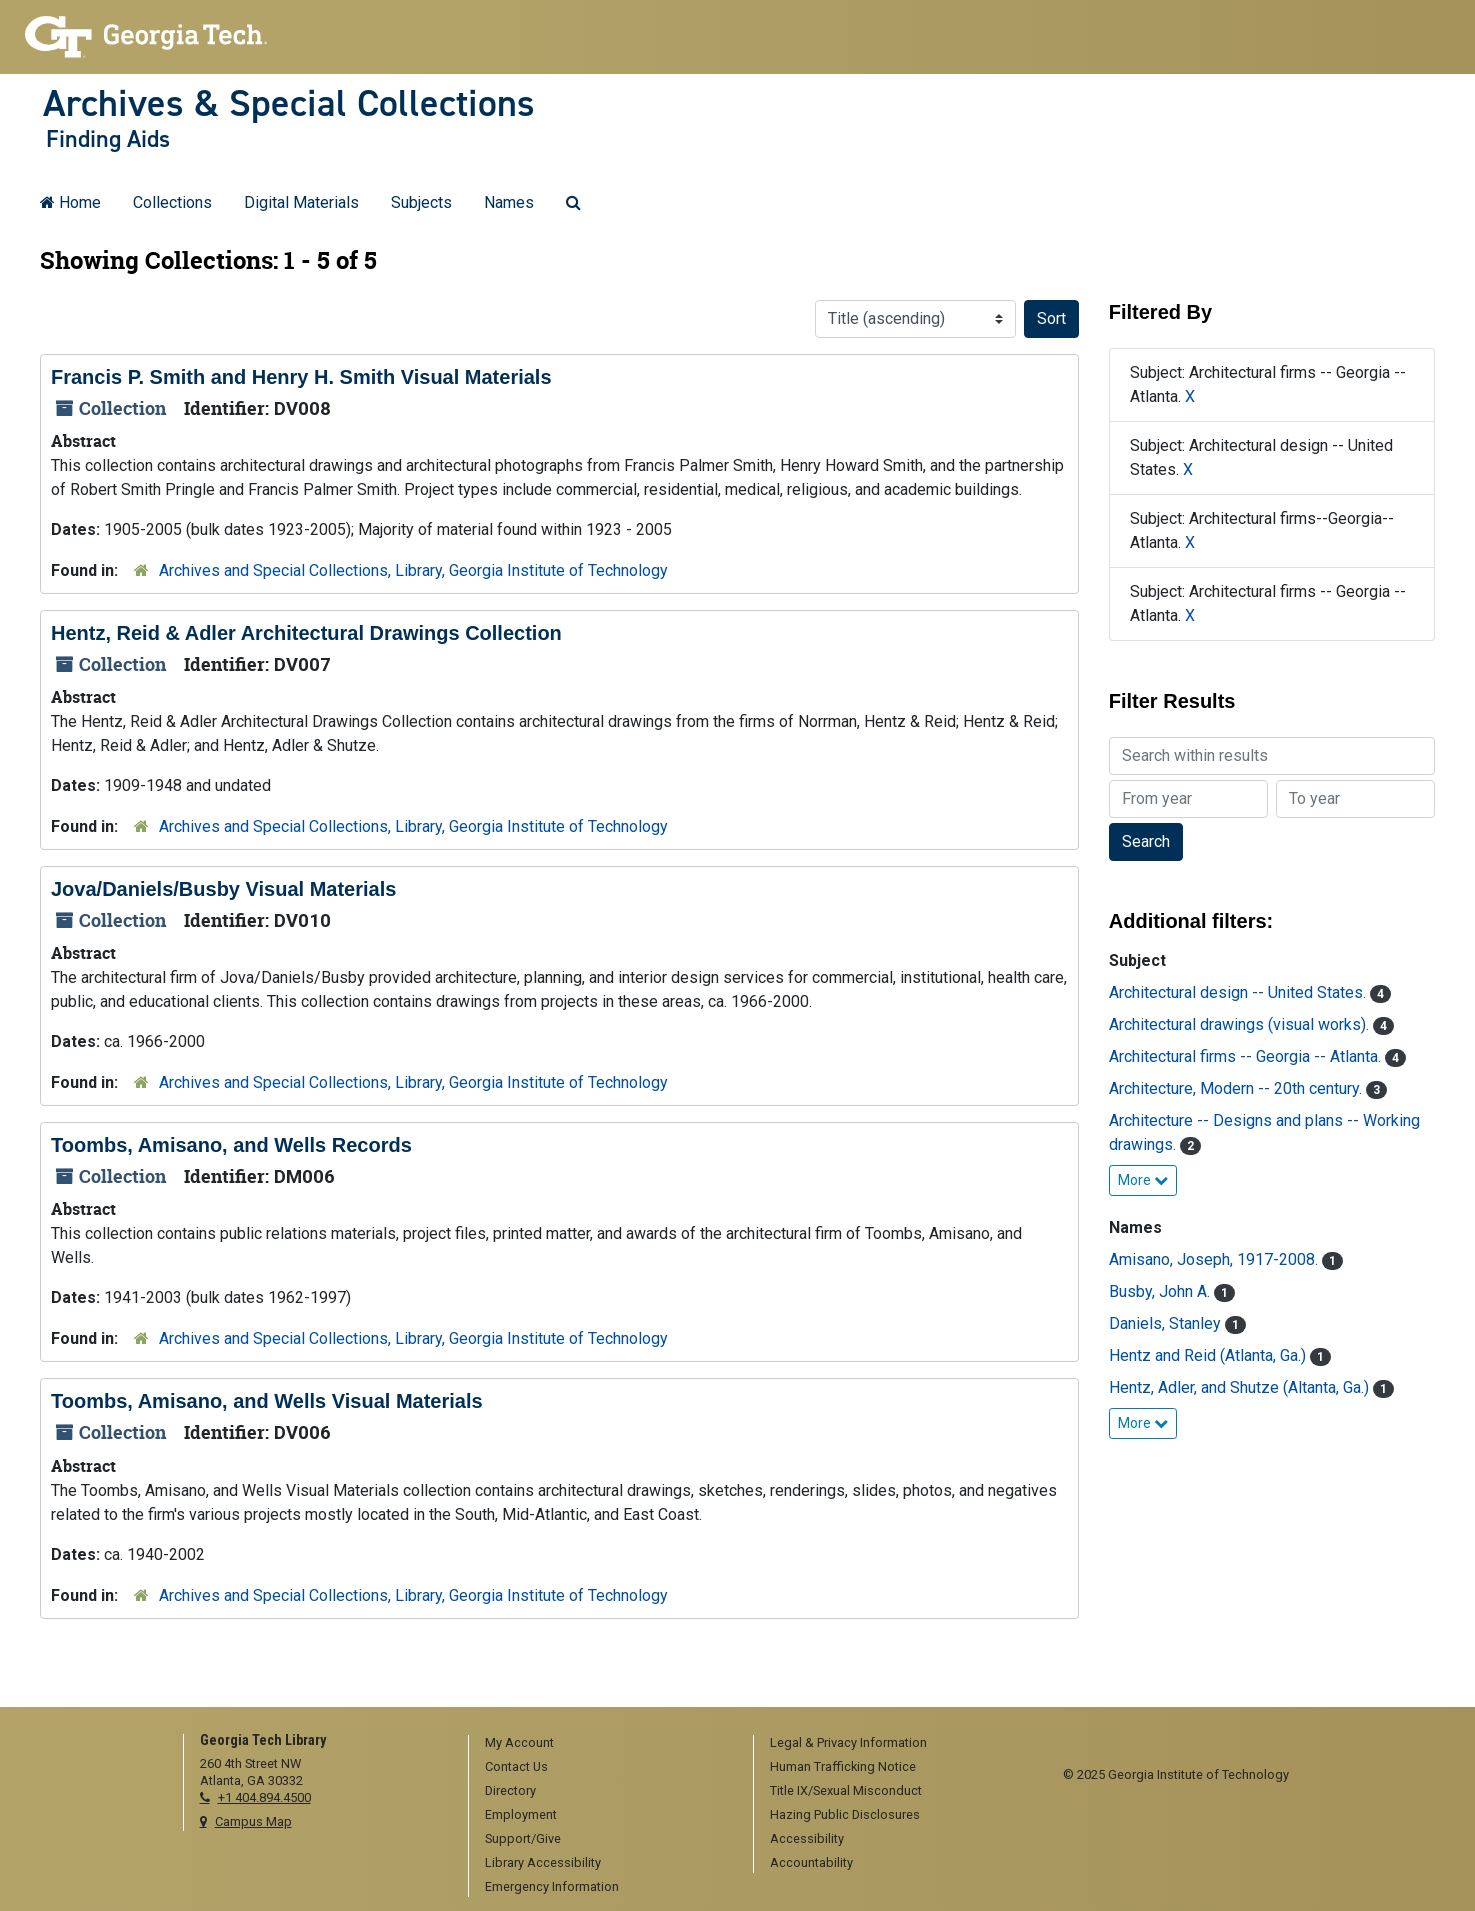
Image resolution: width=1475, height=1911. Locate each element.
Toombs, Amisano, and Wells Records (231, 1145)
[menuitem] (604, 1744)
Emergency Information (552, 1886)
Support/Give (523, 1838)
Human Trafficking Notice (843, 1766)
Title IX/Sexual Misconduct (846, 1790)
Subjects (421, 202)
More (1143, 1180)
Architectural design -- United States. (1239, 992)
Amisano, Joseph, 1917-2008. (1215, 1259)
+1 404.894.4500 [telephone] (264, 1797)
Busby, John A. (1161, 1291)
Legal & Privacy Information (848, 1742)
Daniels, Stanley (1167, 1323)
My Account (519, 1742)
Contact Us (516, 1766)
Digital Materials (301, 202)
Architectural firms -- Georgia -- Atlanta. (1247, 1056)
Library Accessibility (543, 1862)
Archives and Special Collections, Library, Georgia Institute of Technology (413, 570)
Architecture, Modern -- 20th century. (1237, 1088)
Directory (510, 1790)
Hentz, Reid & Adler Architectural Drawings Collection (306, 633)
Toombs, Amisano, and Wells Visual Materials (267, 1401)
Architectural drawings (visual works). (1241, 1024)
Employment (521, 1814)
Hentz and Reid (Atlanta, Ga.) (1209, 1355)
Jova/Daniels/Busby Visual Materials (223, 889)
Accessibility (807, 1838)
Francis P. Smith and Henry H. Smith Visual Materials (301, 377)
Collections (172, 202)
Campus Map (253, 1821)
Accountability (811, 1862)
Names (509, 202)
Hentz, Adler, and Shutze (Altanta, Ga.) (1241, 1387)
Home (70, 202)
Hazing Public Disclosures (845, 1814)
